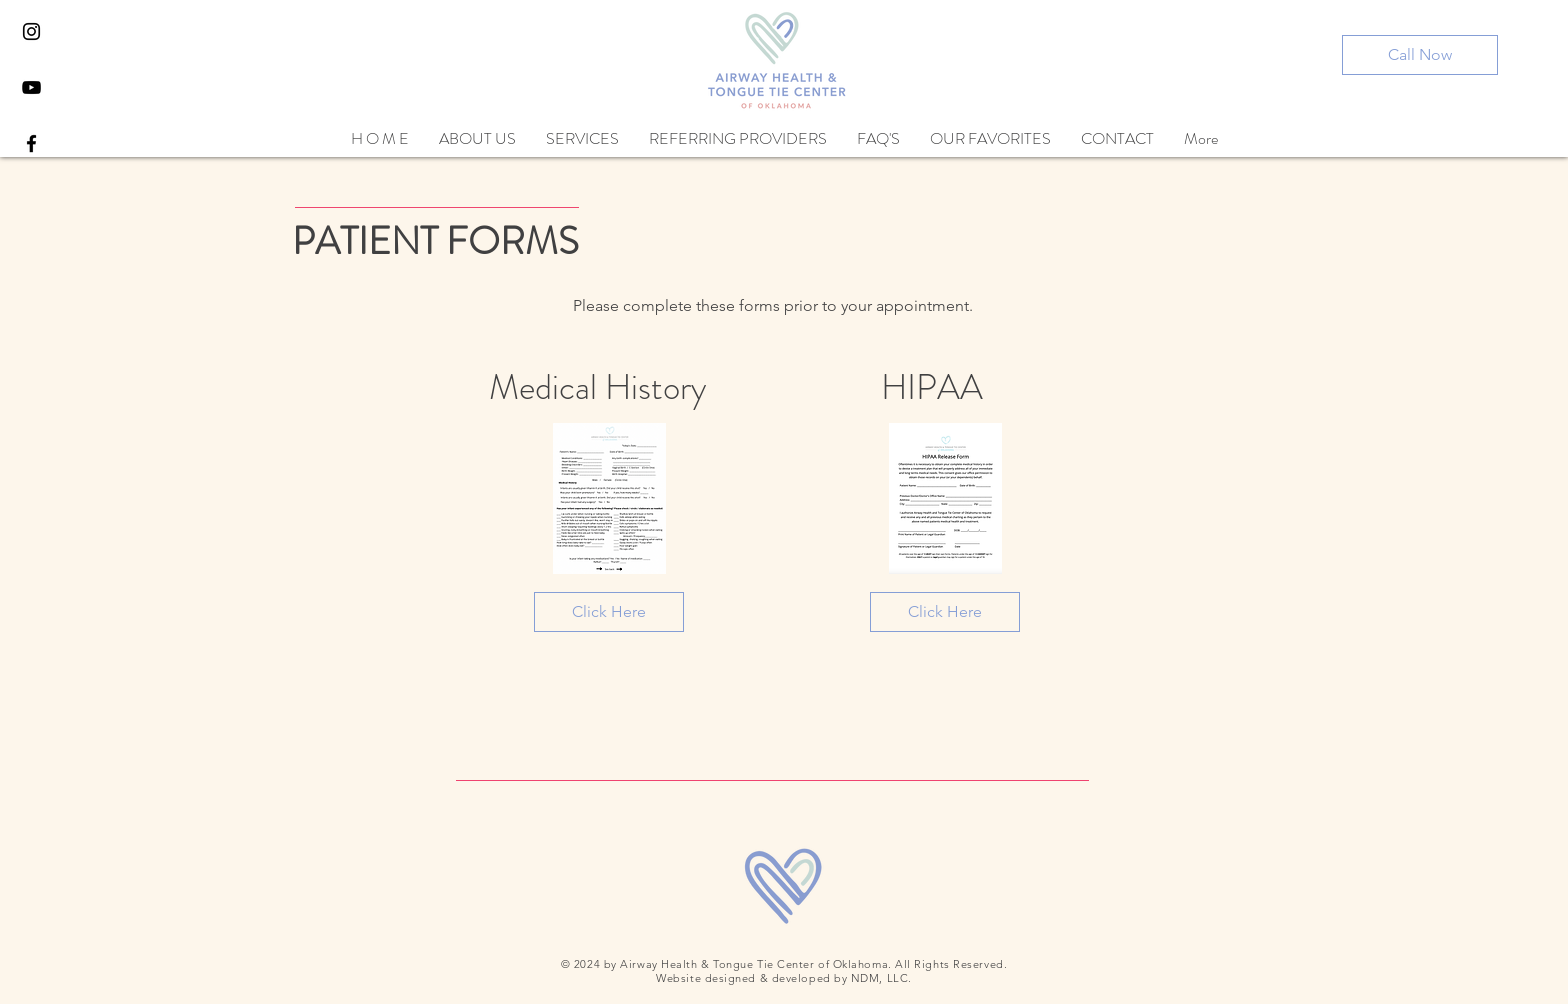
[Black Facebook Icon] (31, 143)
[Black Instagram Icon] (31, 31)
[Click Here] (609, 612)
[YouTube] (31, 87)
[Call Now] (1420, 55)
